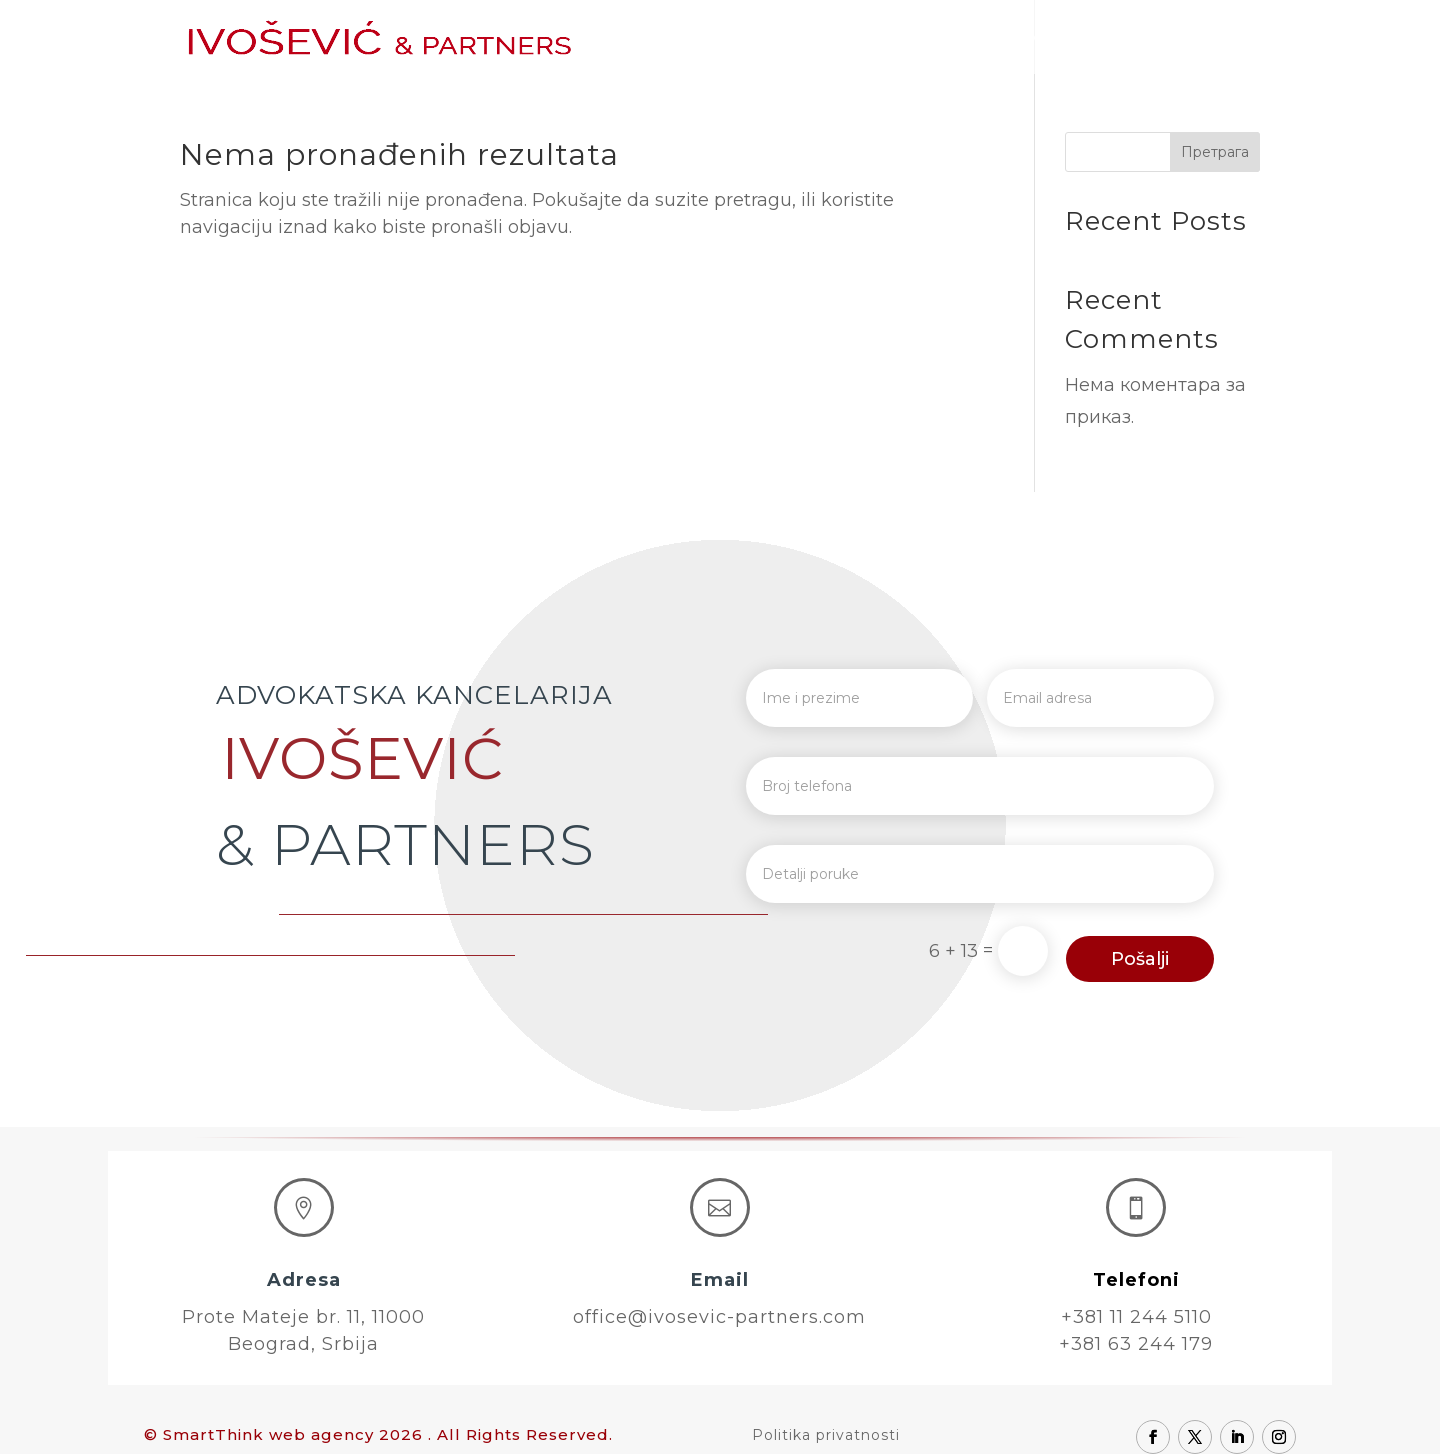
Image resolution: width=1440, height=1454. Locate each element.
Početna (698, 38)
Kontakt (1226, 38)
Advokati (893, 38)
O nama (794, 38)
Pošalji (1140, 959)
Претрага (1215, 152)
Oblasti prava (1015, 38)
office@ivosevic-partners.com (719, 1317)
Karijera (1132, 38)
